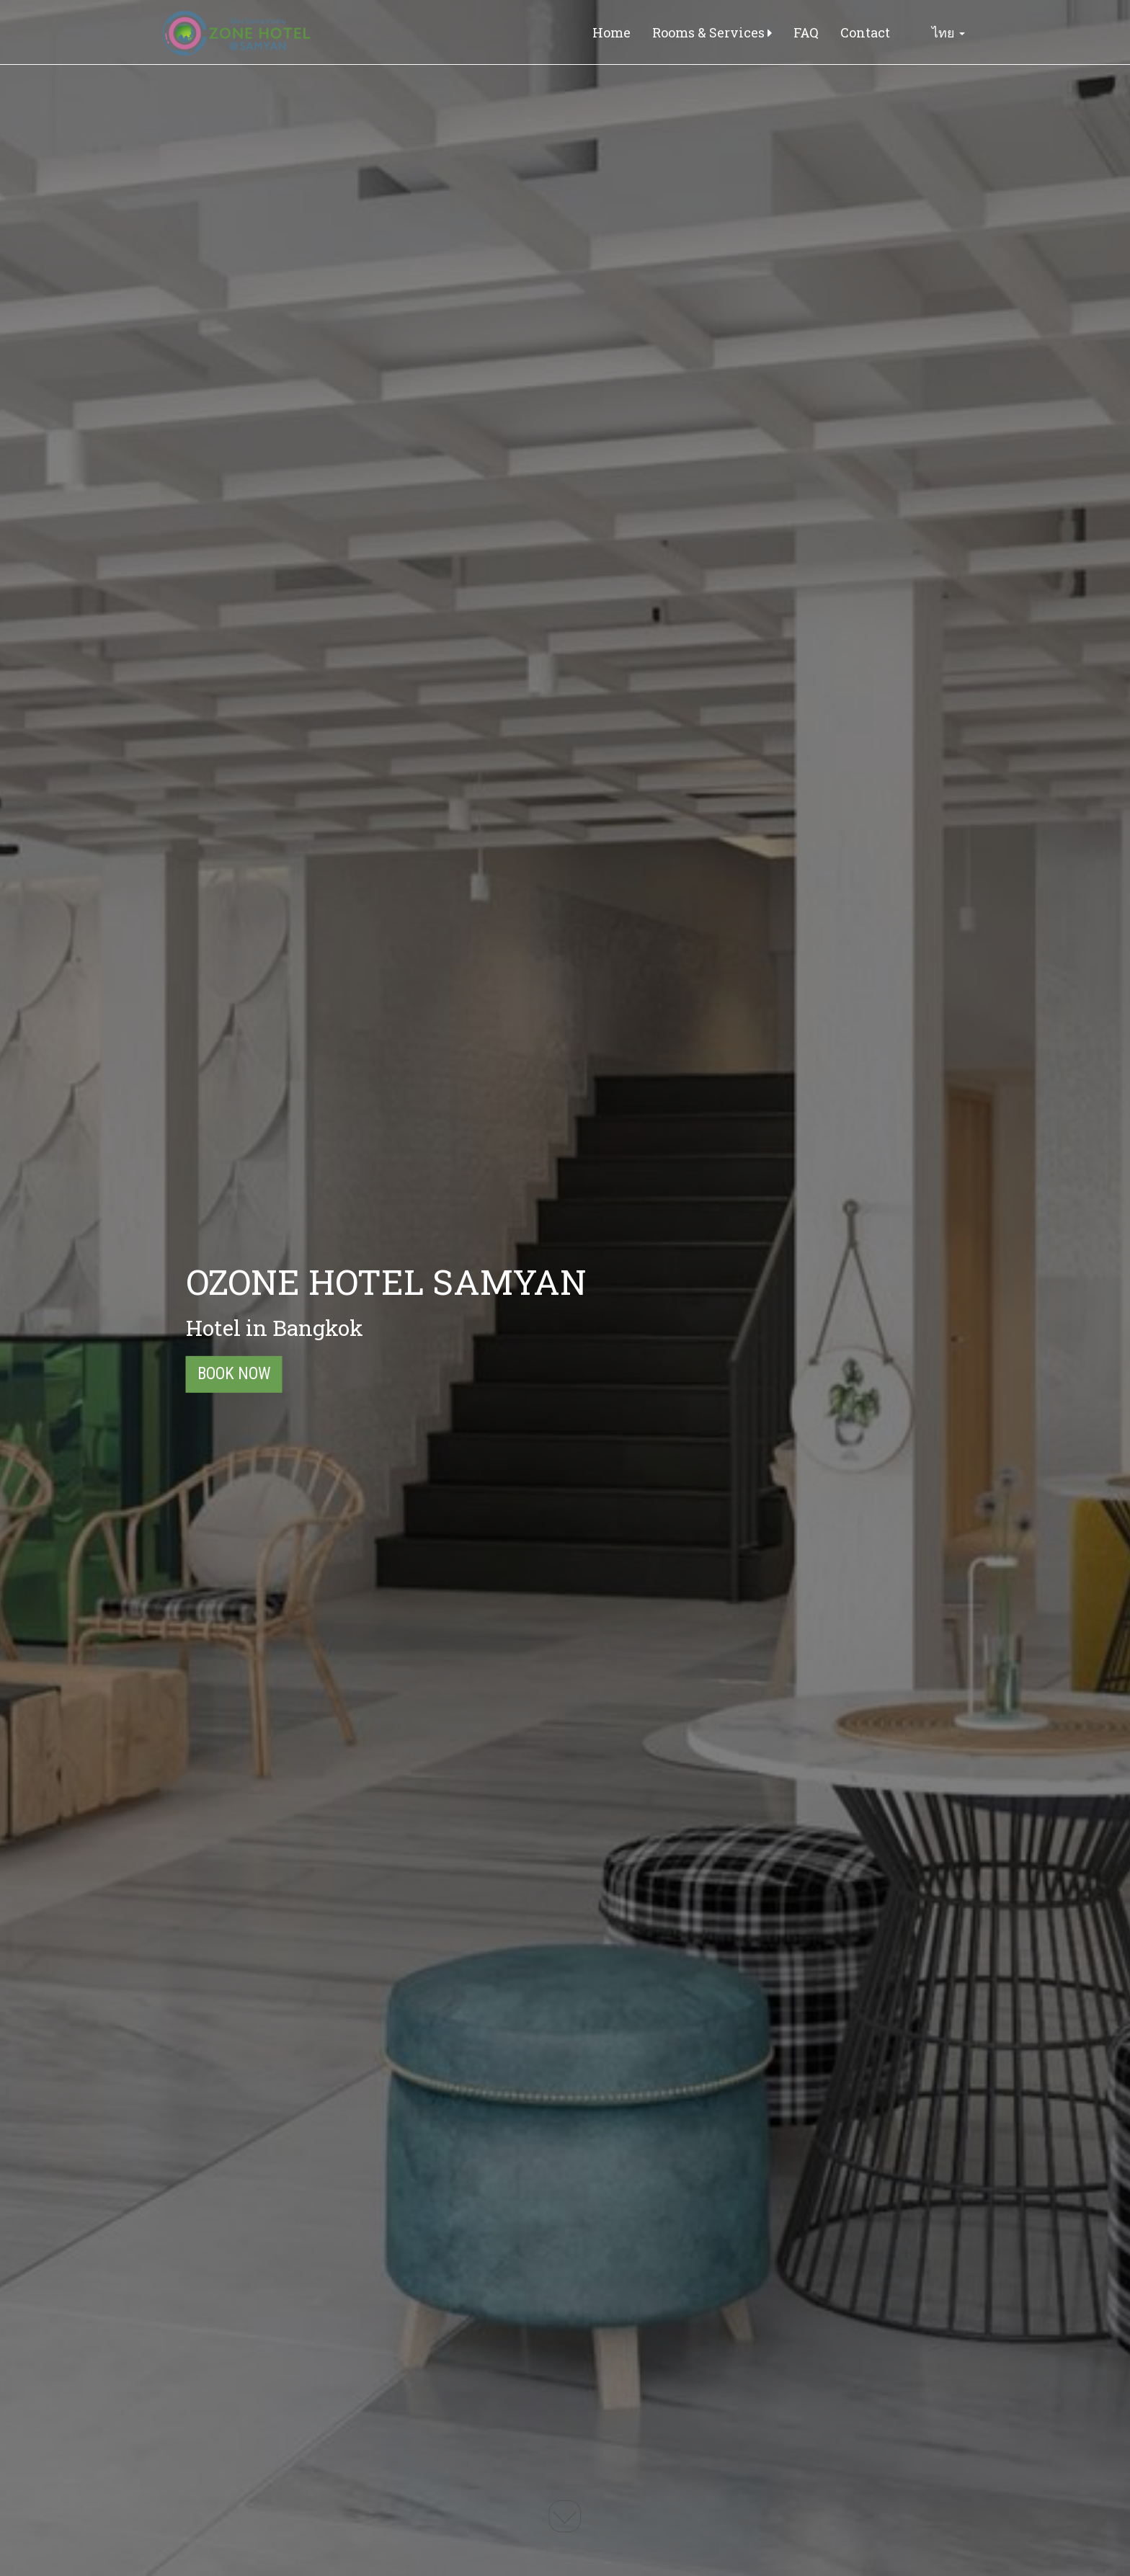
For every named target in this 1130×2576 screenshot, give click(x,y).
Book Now (234, 1373)
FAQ (806, 32)
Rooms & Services (712, 32)
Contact (865, 32)
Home (611, 32)
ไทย (938, 32)
